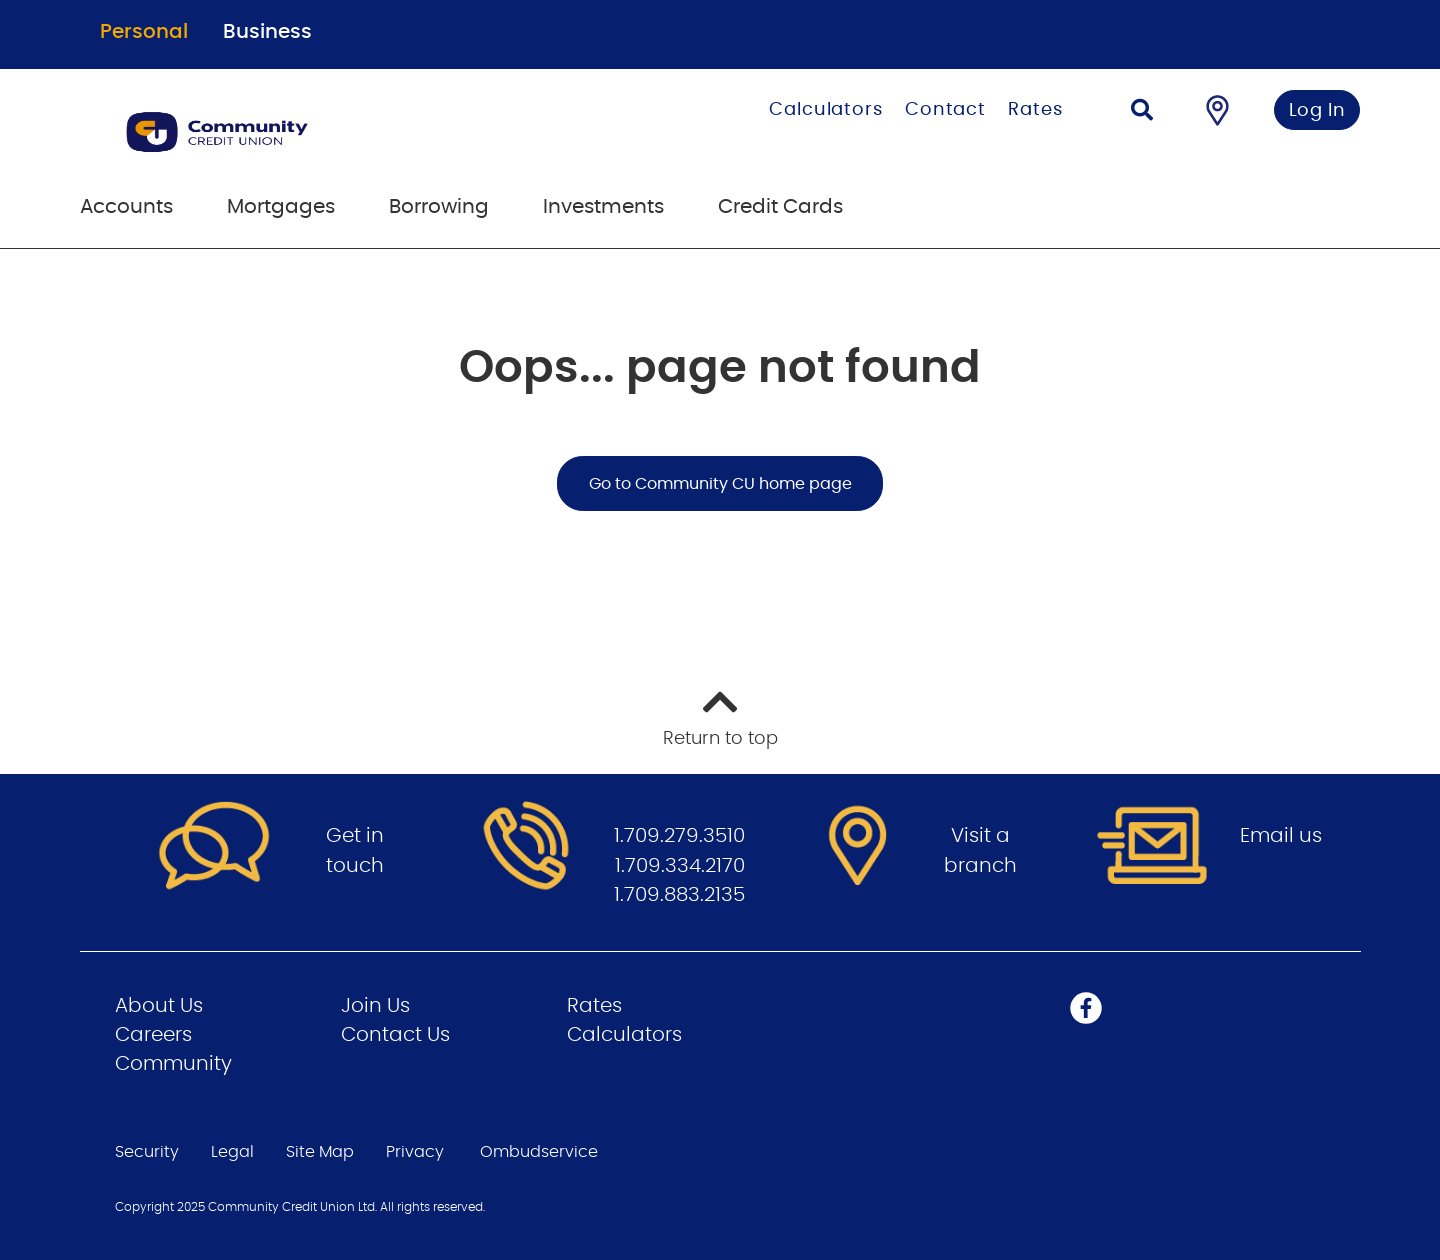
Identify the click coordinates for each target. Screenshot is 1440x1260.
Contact (945, 110)
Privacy (415, 1152)
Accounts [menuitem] (126, 207)
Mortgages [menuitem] (281, 207)
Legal (232, 1152)
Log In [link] (1317, 111)
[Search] (1142, 112)
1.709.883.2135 (679, 895)
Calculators (826, 110)
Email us (1281, 836)
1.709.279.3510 (679, 836)
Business (267, 32)
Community (173, 1064)
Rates (1035, 110)
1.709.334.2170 (680, 866)
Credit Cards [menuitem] (780, 207)
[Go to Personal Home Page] (317, 132)
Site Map (320, 1152)
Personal (144, 32)
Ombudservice (539, 1152)
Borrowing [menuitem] (439, 207)
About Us (159, 1006)
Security (147, 1152)
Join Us (375, 1006)
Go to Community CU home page (720, 484)
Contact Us (395, 1035)
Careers (153, 1035)
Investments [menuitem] (603, 207)
